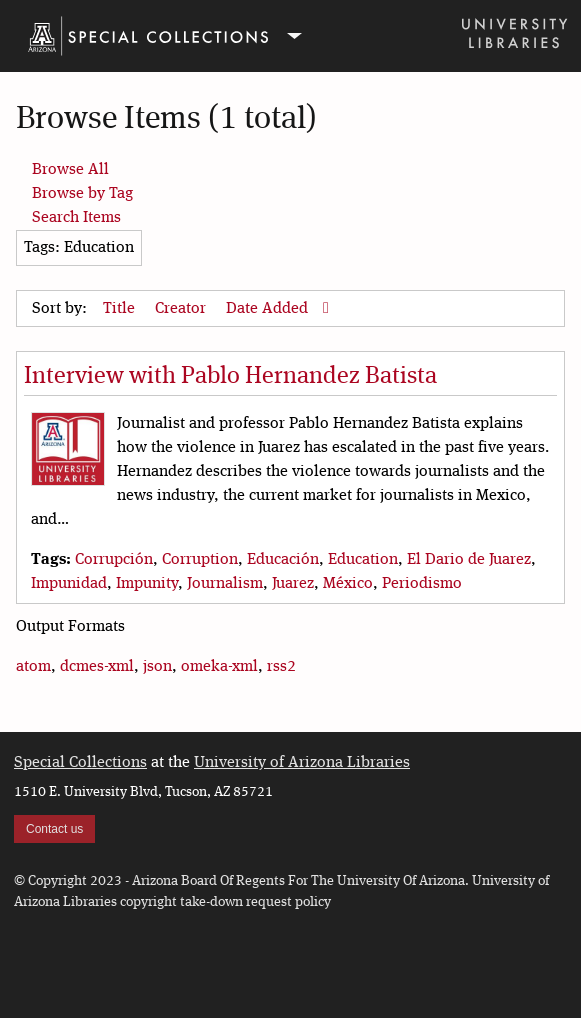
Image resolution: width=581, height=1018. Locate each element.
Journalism (225, 584)
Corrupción (114, 560)
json (157, 667)
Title (121, 309)
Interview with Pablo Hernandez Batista (230, 377)
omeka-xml (219, 667)
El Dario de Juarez (469, 560)
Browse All (70, 170)
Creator (182, 309)
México (348, 584)
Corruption (200, 560)
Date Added (269, 309)
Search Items (76, 218)
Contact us (54, 829)
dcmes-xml (97, 667)
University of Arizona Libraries (302, 763)
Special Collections (80, 763)
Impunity (147, 584)
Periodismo (422, 584)
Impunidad (69, 584)
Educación (283, 560)
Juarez (293, 584)
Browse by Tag (82, 194)
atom (33, 667)
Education (363, 560)
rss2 (281, 667)
